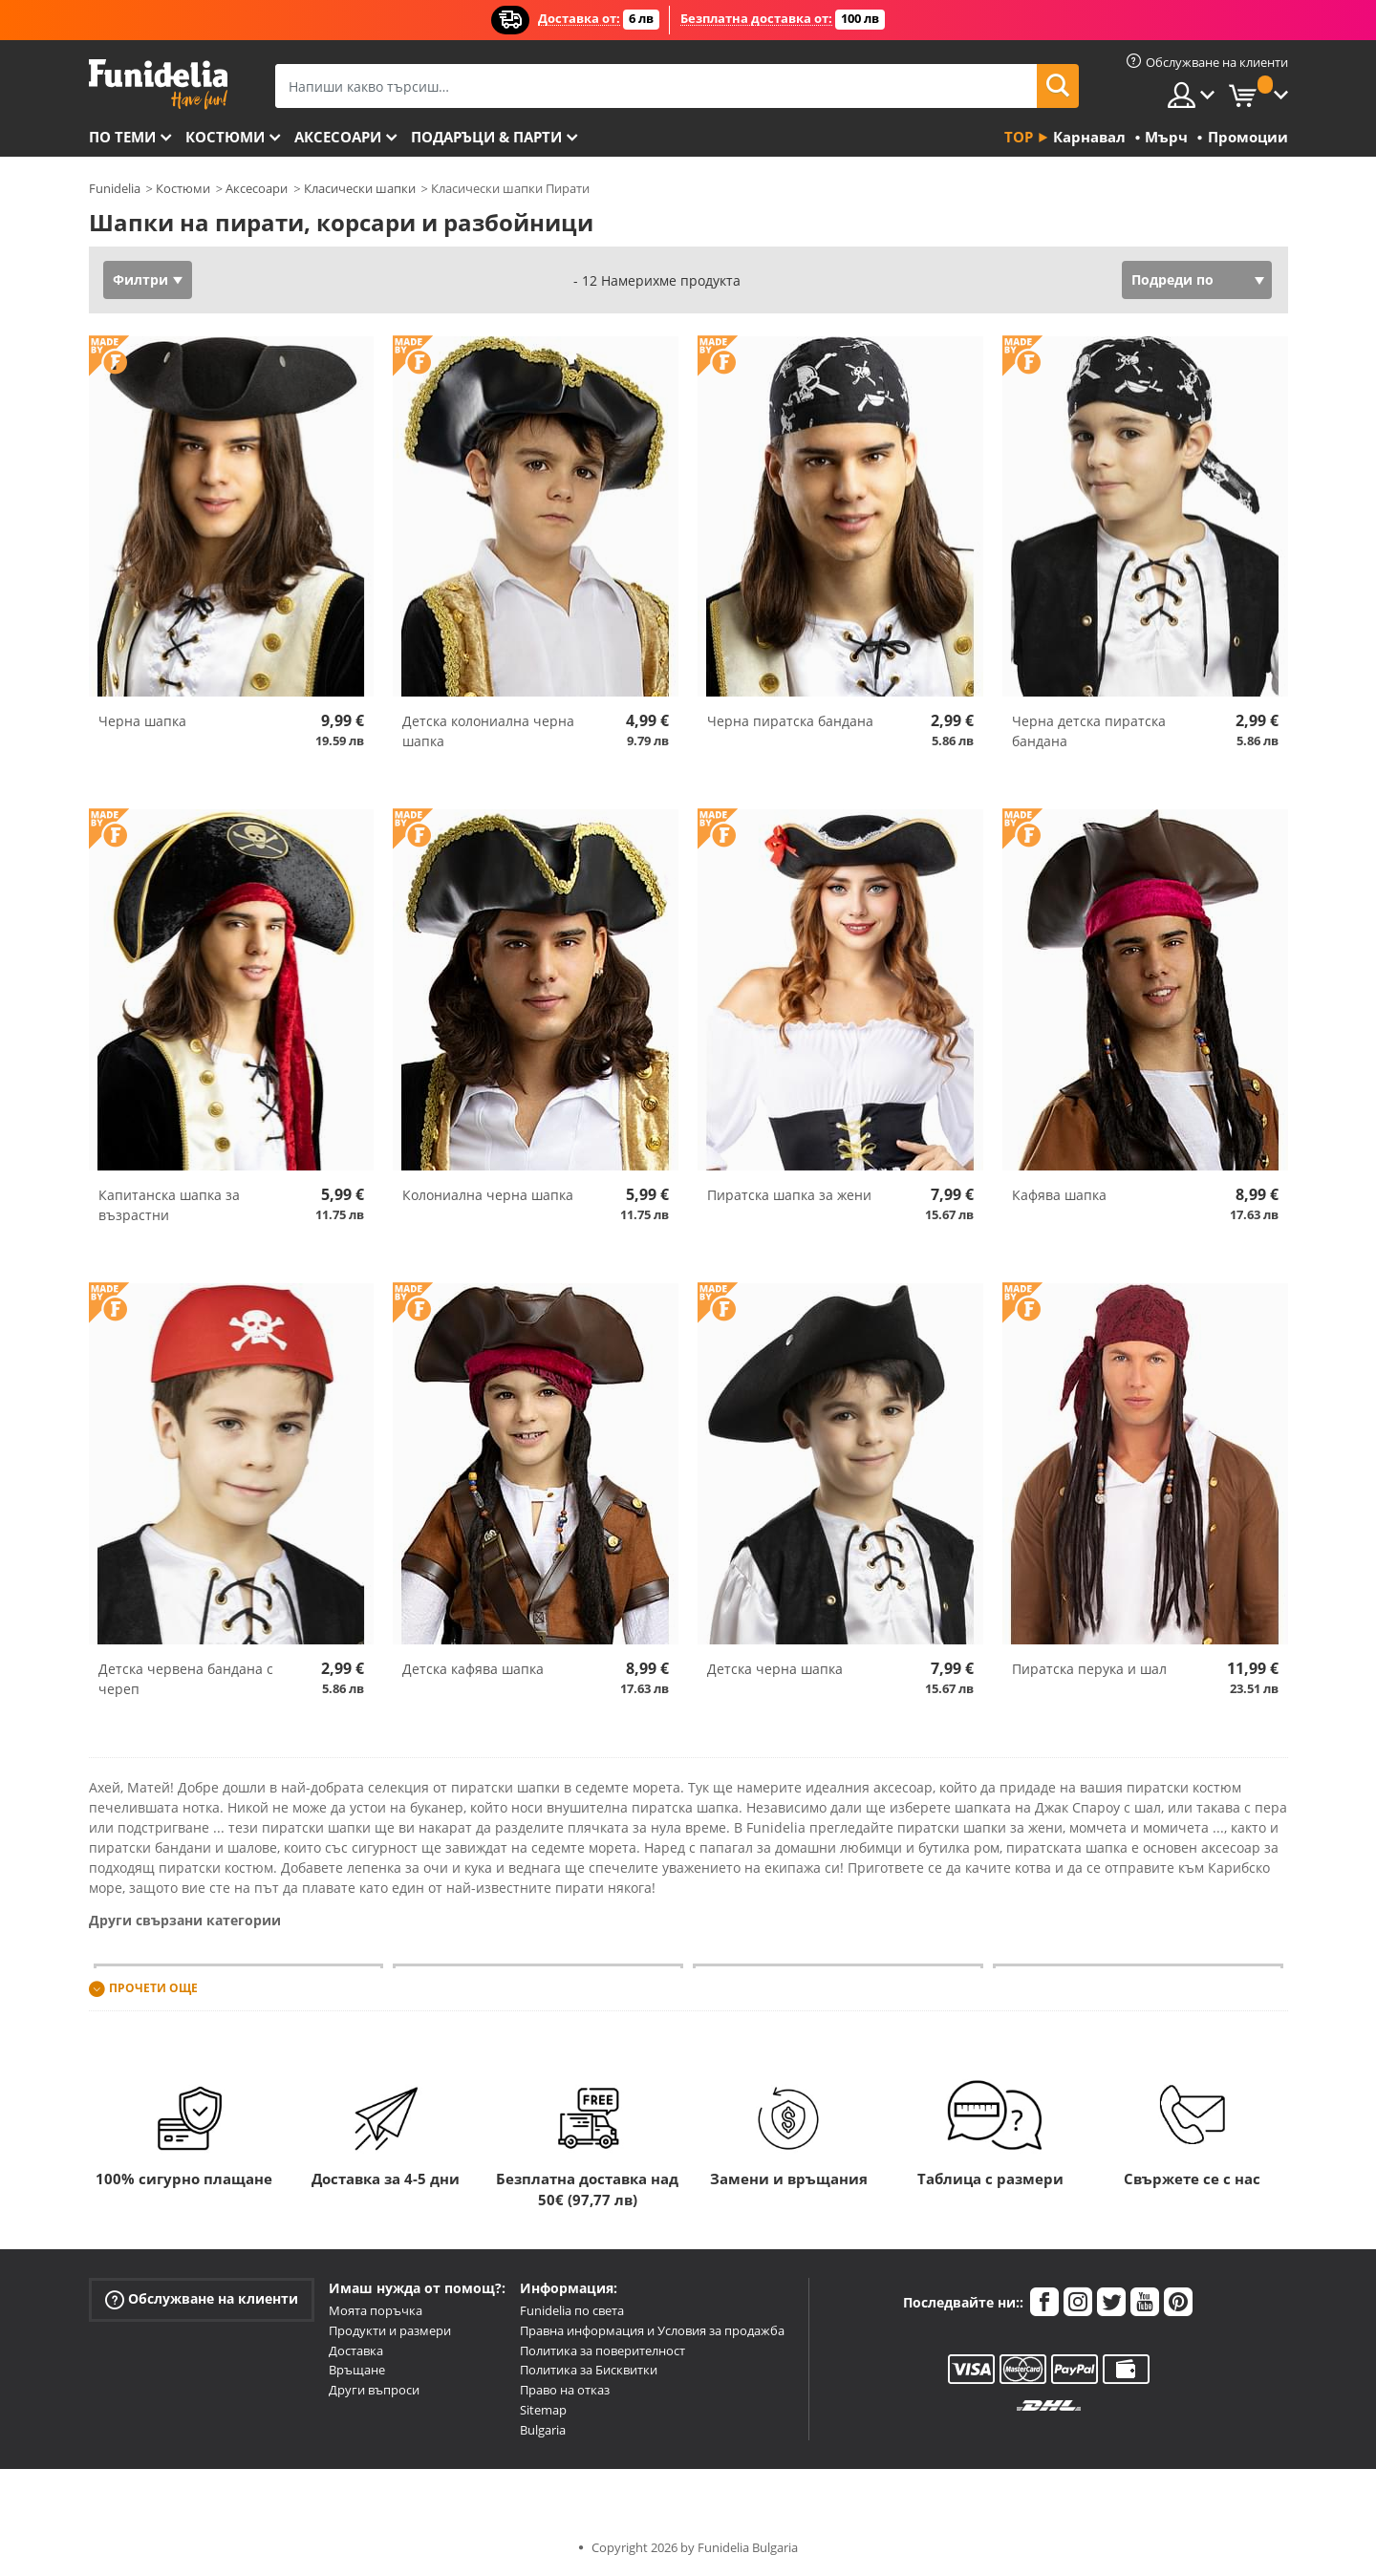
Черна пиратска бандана (790, 721)
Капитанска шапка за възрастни (169, 1205)
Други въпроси (374, 2389)
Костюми (225, 136)
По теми (122, 136)
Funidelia (114, 188)
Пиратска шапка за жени (789, 1195)
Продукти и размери (390, 2330)
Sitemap (543, 2409)
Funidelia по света (572, 2310)
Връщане (357, 2369)
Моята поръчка (375, 2310)
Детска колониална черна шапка (488, 731)
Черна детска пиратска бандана (1089, 731)
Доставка (356, 2350)
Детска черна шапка (775, 1669)
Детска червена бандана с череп (185, 1679)
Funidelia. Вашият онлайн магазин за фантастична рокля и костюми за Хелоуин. (158, 84)
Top (1018, 136)
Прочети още (153, 1988)
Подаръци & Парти (486, 136)
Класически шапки (360, 188)
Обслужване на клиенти (201, 2299)
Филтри (140, 279)
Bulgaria (543, 2429)
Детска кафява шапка (473, 1669)
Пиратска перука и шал (1089, 1669)
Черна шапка (142, 721)
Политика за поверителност (602, 2350)
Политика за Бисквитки (588, 2369)
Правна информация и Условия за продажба (652, 2330)
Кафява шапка (1059, 1195)
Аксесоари (337, 136)
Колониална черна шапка (487, 1195)
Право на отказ (565, 2389)
